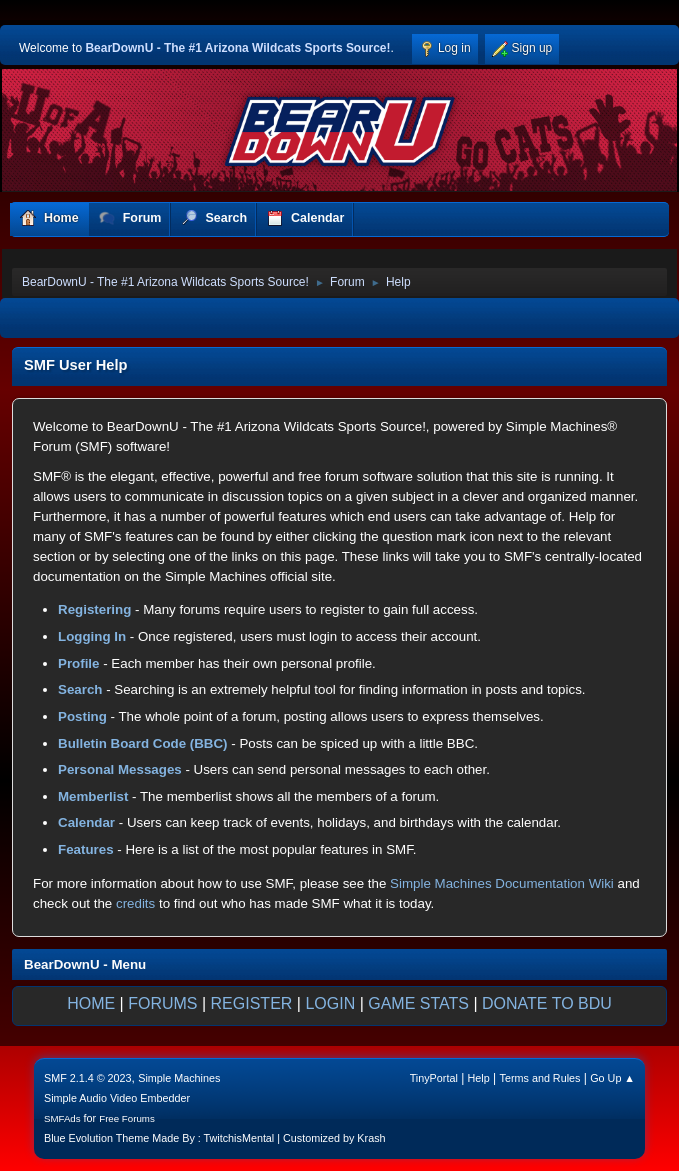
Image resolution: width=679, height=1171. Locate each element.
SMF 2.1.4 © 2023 (88, 1078)
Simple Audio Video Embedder (117, 1098)
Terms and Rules (540, 1078)
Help (479, 1078)
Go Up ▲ (612, 1078)
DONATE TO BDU (547, 1003)
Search (80, 689)
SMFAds (62, 1118)
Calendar (86, 822)
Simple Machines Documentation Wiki (502, 883)
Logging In (92, 636)
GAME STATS (418, 1003)
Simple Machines (179, 1078)
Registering (94, 609)
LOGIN (330, 1003)
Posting (82, 716)
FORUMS (162, 1003)
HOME (91, 1003)
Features (86, 849)
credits (135, 903)
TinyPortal (434, 1078)
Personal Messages (120, 769)
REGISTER (252, 1003)
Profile (78, 663)
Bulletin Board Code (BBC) (143, 743)
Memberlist (93, 796)
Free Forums (127, 1118)
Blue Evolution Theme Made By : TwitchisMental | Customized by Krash (215, 1138)
